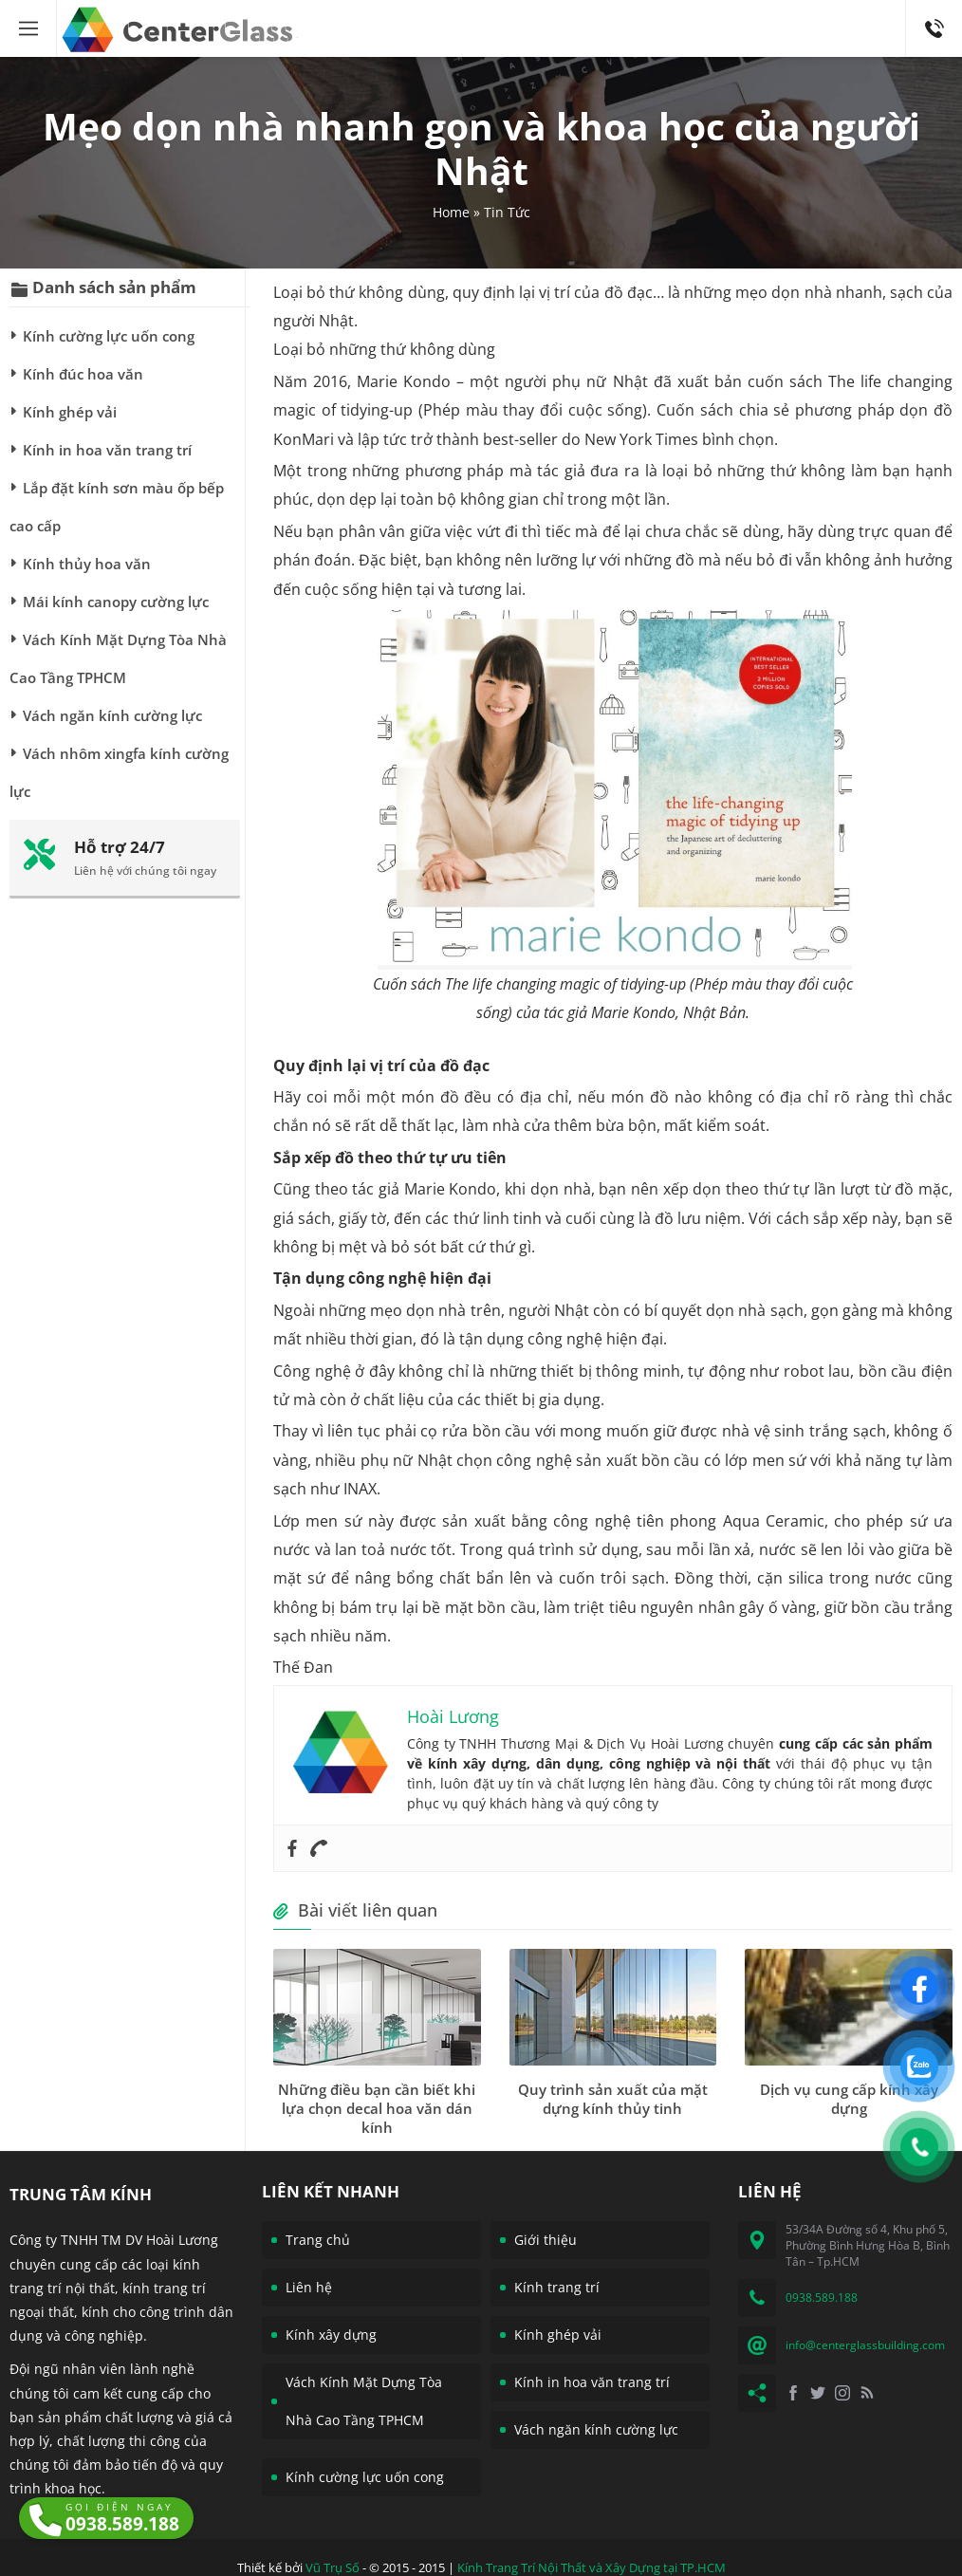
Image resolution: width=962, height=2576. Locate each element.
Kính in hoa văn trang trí (107, 449)
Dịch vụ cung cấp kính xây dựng (849, 2099)
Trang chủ (318, 2240)
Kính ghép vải (70, 411)
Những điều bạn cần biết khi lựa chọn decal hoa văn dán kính (376, 2108)
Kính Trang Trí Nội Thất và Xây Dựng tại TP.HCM (591, 2567)
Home (451, 212)
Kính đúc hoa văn (83, 373)
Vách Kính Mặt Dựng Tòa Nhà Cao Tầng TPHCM (118, 658)
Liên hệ (309, 2287)
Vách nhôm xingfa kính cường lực (119, 772)
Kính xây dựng (331, 2335)
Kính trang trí (557, 2287)
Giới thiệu (545, 2240)
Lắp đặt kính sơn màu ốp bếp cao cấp (116, 506)
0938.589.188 (934, 9)
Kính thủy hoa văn (87, 563)
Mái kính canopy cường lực (116, 601)
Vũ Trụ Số (332, 2567)
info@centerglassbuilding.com (865, 2345)
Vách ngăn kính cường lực (112, 715)
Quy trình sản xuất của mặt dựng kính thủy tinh (613, 2099)
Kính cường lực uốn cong (108, 335)
